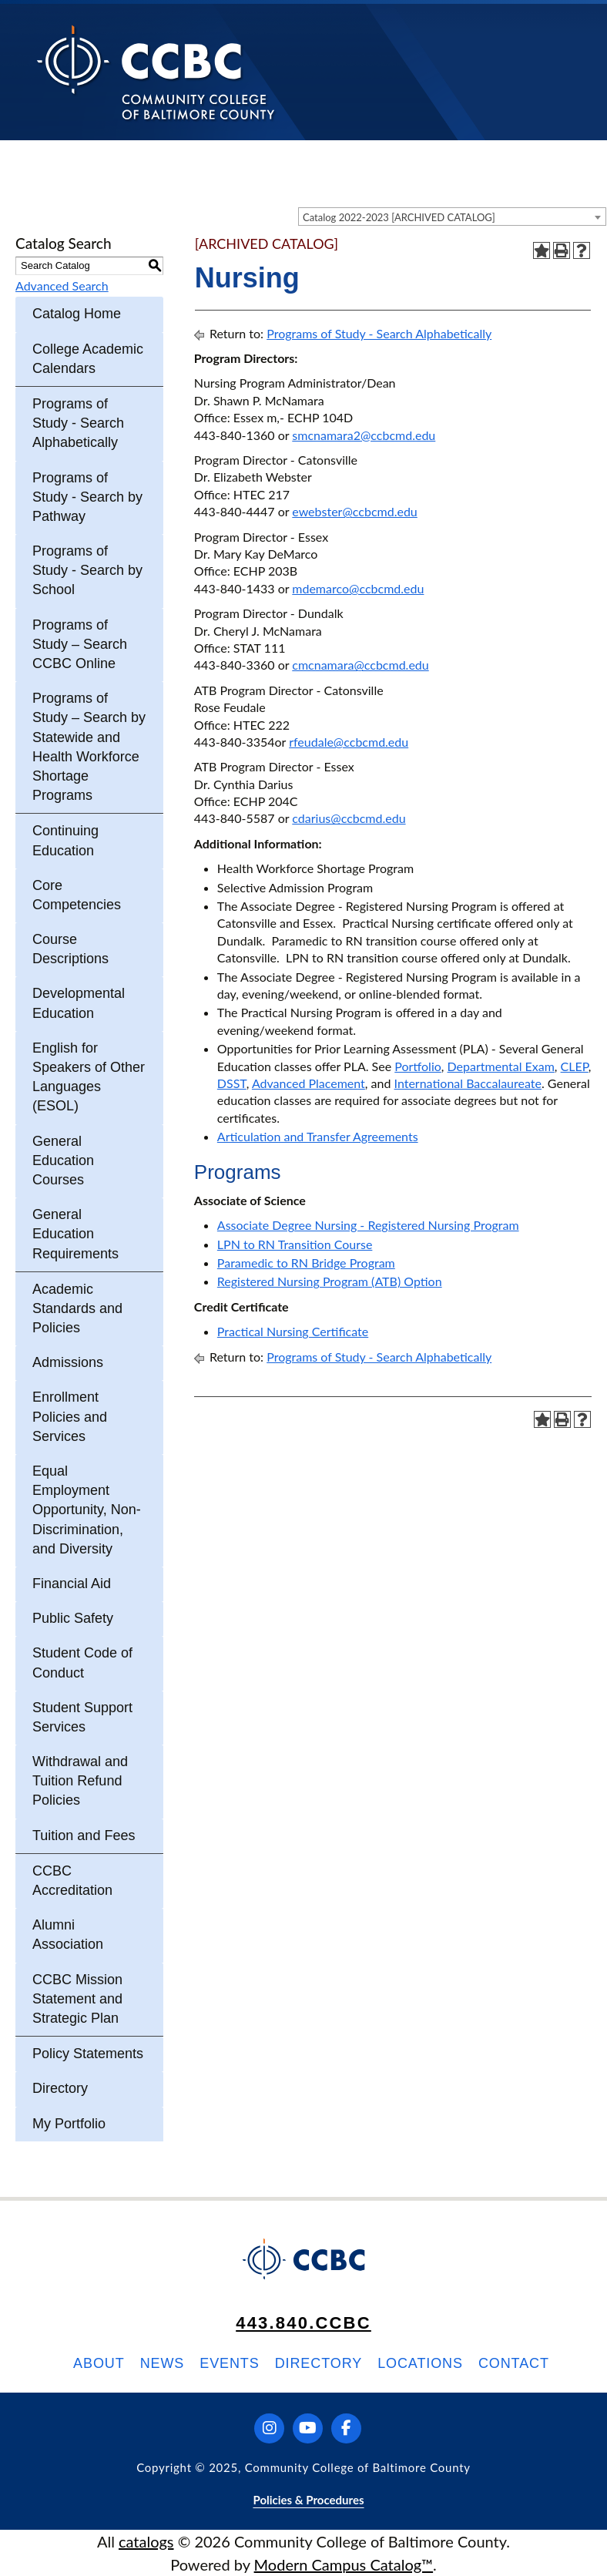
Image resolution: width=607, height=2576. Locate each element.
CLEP (575, 1066)
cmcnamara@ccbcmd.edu (360, 664)
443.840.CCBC (303, 2323)
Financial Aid (71, 1583)
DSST (231, 1083)
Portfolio (417, 1066)
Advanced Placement (308, 1083)
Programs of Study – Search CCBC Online (79, 644)
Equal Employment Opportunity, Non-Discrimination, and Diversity (86, 1510)
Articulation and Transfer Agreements (317, 1136)
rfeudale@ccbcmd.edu (348, 741)
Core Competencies (76, 895)
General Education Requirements (75, 1234)
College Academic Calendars (87, 358)
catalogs (146, 2541)
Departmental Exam (501, 1066)
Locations (420, 2363)
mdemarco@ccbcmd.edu (358, 588)
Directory (60, 2088)
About (99, 2363)
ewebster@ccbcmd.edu (354, 511)
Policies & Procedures (308, 2500)
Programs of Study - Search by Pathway (87, 497)
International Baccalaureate (468, 1083)
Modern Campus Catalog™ (344, 2564)
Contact (513, 2363)
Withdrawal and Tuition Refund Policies (80, 1781)
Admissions (67, 1362)
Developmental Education (78, 1003)
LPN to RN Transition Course (295, 1244)
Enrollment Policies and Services (69, 1416)
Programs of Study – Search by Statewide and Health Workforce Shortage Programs (89, 746)
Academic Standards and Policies (77, 1308)
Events (229, 2363)
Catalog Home (76, 313)
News (162, 2363)
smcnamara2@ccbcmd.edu (363, 435)
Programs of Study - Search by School (87, 570)
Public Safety (72, 1618)
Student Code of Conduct (82, 1662)
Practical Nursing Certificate (292, 1331)
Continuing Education (65, 840)
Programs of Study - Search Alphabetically (78, 423)
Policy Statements (87, 2053)
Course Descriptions (70, 949)
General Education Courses (63, 1160)
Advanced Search (62, 285)
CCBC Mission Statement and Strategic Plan (77, 1999)
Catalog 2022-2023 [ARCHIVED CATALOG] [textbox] (399, 217)
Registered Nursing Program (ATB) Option (329, 1281)
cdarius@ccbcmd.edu (348, 818)
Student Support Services (82, 1717)
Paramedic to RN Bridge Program (306, 1262)
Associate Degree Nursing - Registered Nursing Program (368, 1224)
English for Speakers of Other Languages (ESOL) (88, 1077)
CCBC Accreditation (72, 1880)
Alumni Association (67, 1934)
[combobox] (452, 216)
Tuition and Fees (83, 1835)
